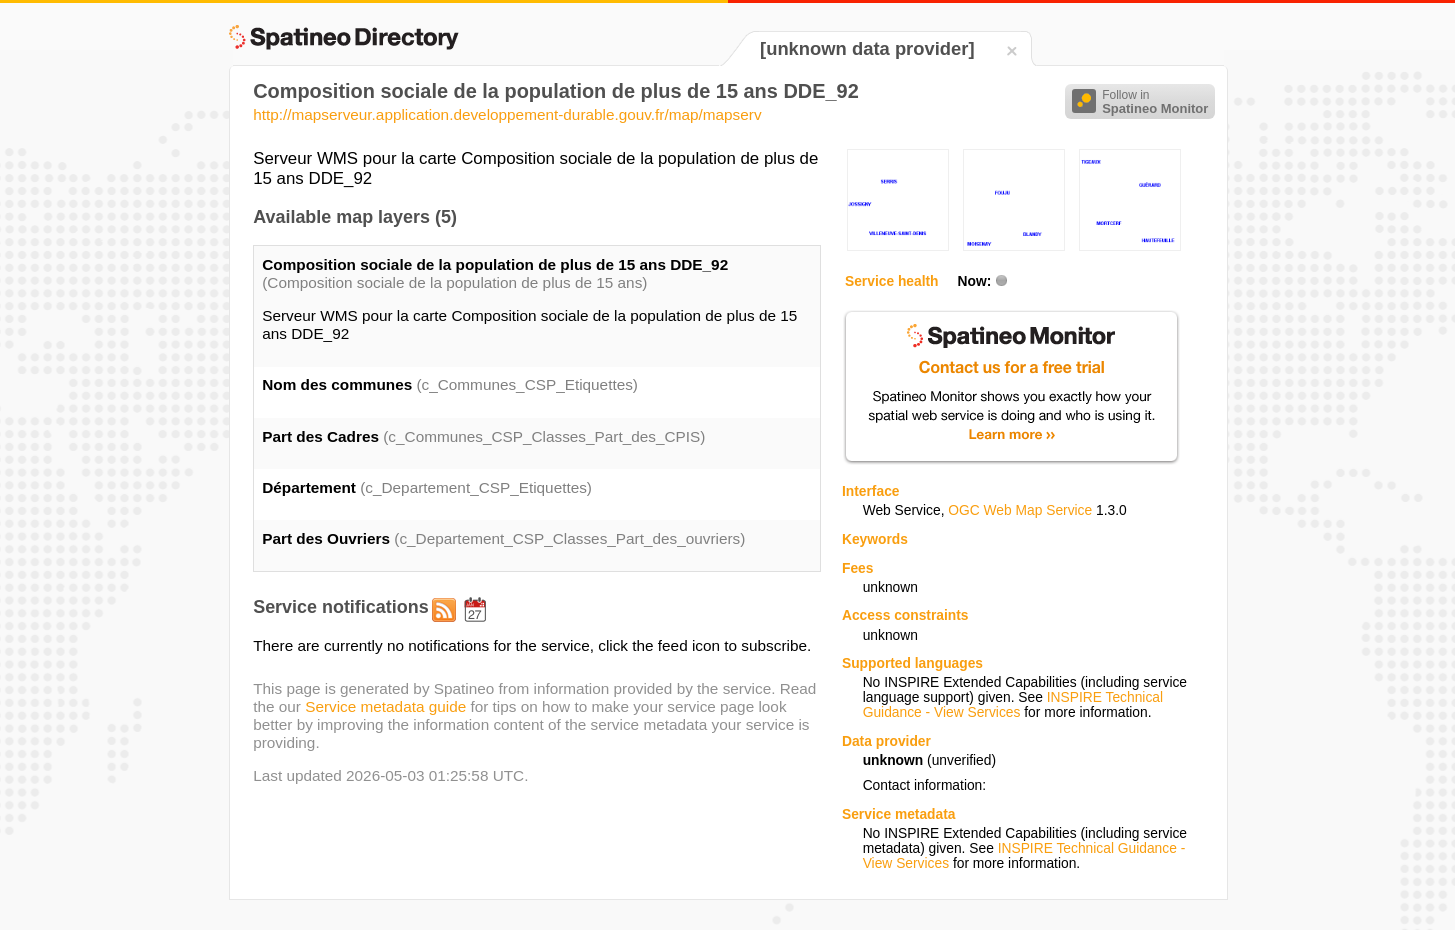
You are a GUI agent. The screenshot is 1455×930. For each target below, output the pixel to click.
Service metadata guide (385, 706)
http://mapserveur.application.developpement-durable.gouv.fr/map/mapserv (507, 114)
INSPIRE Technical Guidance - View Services (1013, 705)
